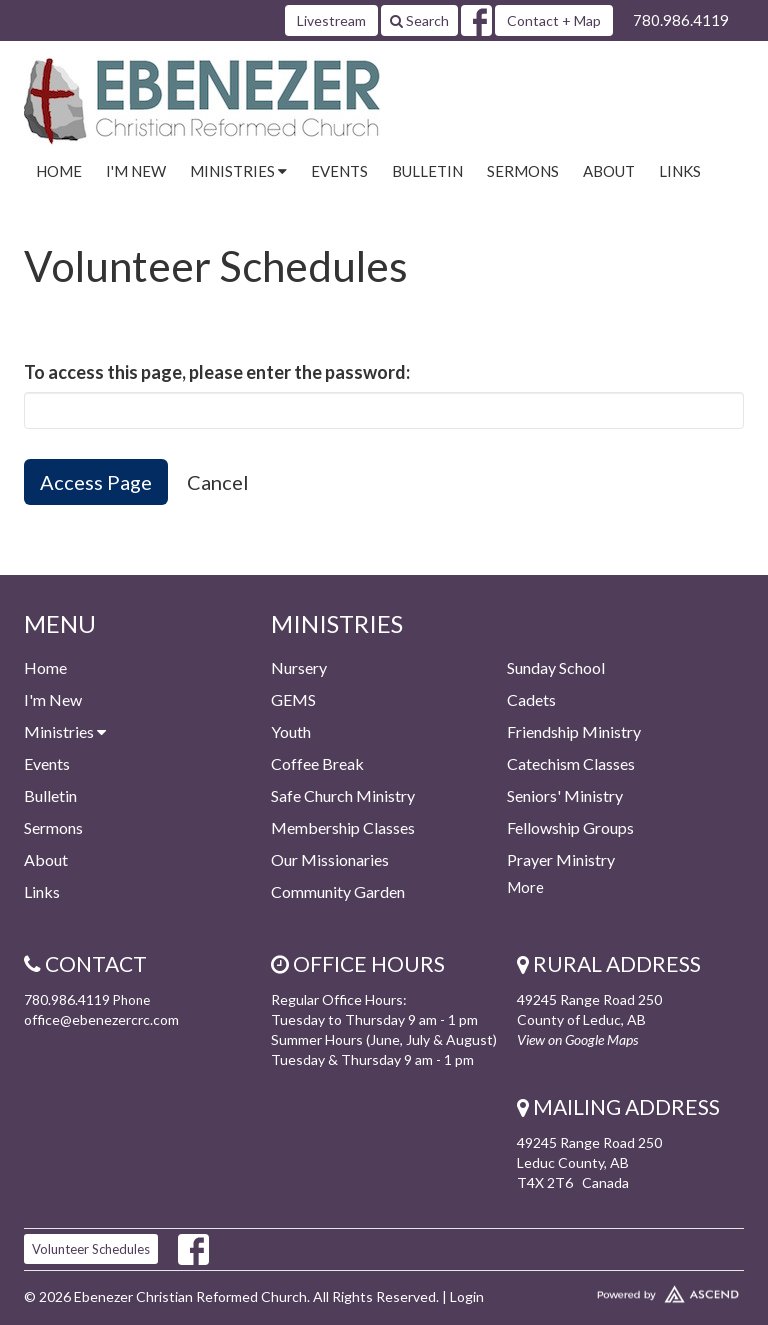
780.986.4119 (681, 20)
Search (419, 20)
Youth (291, 731)
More (525, 887)
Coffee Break (317, 763)
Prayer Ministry (561, 859)
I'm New (136, 171)
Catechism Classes (571, 763)
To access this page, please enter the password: (217, 372)
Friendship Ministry (574, 731)
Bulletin (427, 171)
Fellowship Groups (570, 827)
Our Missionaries (330, 859)
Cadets (531, 699)
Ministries (65, 731)
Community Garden (338, 891)
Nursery (299, 667)
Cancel (218, 482)
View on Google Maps (577, 1039)
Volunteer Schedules (91, 1249)
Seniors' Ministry (565, 795)
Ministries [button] (238, 171)
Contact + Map (554, 20)
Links (680, 171)
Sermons (523, 171)
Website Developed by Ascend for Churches (630, 1290)
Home (59, 171)
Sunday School (556, 667)
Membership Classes (343, 827)
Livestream (331, 20)
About (609, 171)
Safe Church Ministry (343, 795)
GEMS (293, 699)
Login (467, 1296)
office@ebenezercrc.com (101, 1019)
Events (339, 171)
